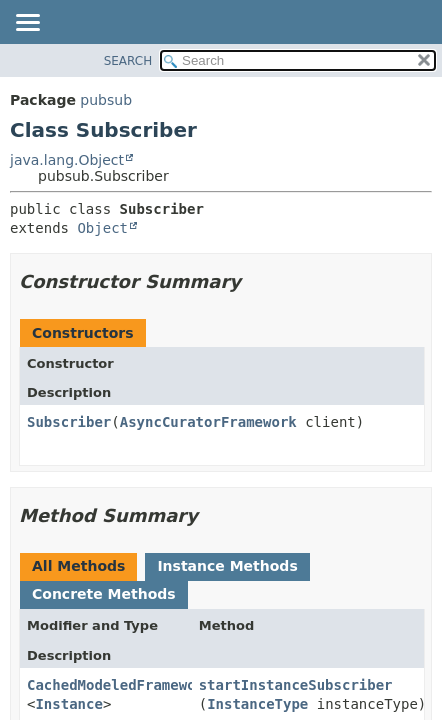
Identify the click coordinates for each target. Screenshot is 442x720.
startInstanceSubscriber (296, 685)
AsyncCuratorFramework (208, 422)
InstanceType (257, 704)
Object (102, 228)
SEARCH (128, 61)
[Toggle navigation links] (27, 24)
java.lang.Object (67, 160)
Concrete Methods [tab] (104, 594)
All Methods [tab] (78, 566)
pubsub (106, 100)
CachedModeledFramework (119, 685)
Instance (68, 704)
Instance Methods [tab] (227, 566)
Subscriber (69, 422)
